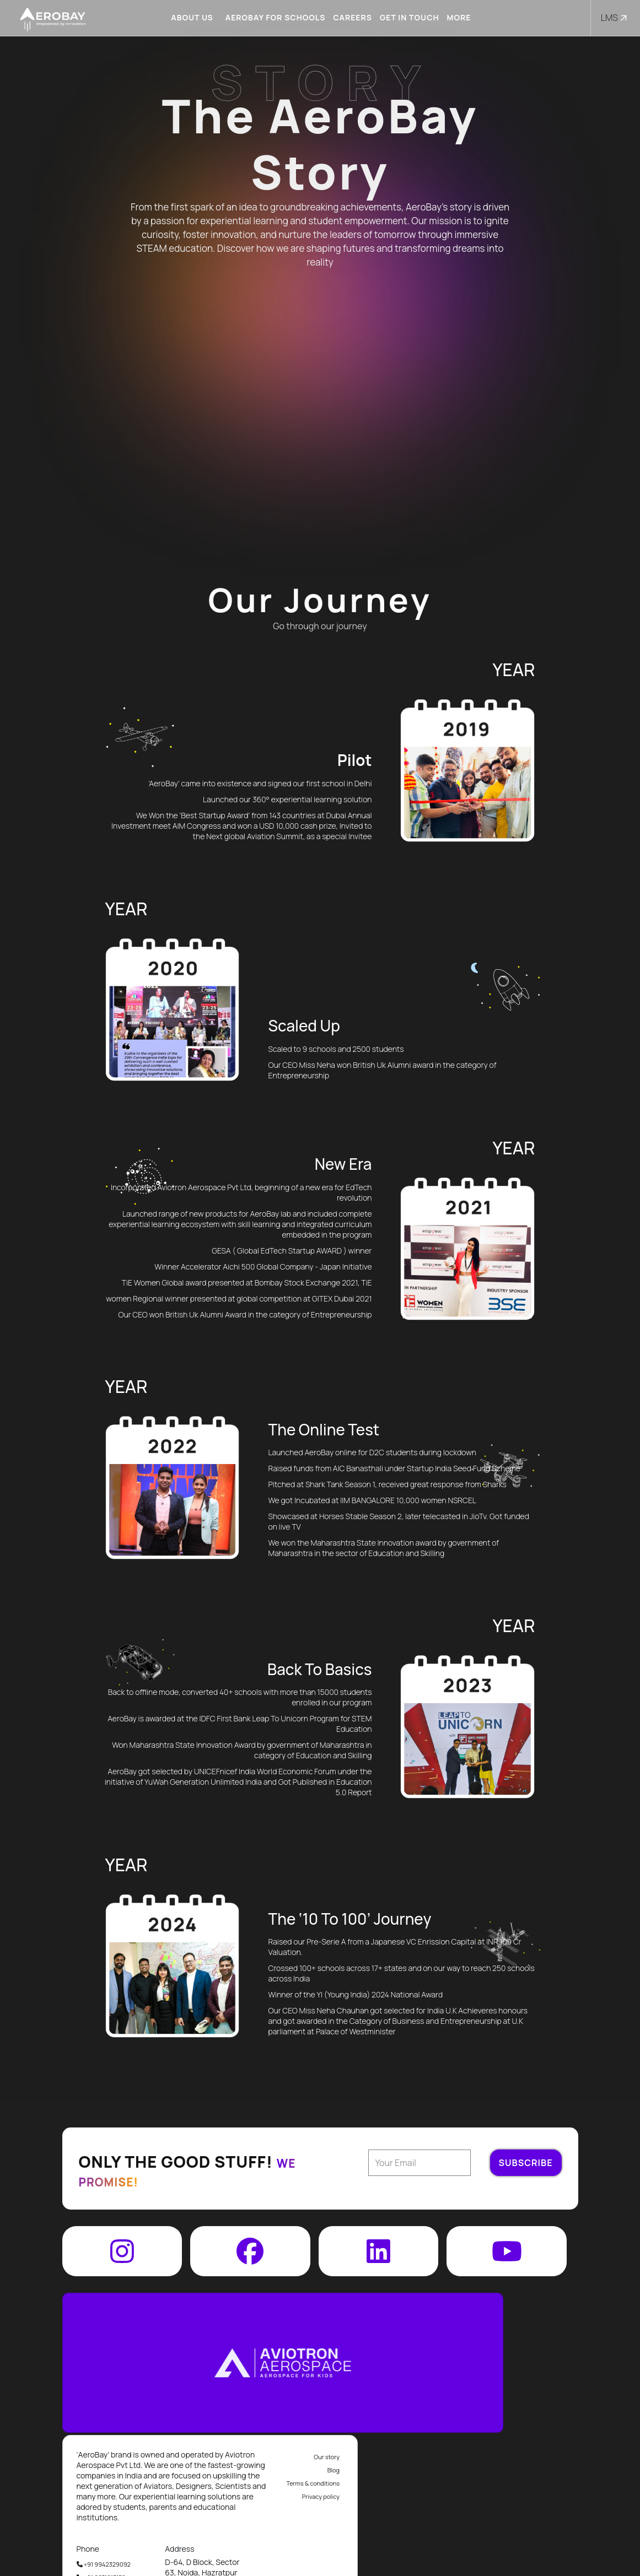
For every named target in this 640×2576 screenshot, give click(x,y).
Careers (349, 17)
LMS (615, 18)
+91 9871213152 (321, 2473)
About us (189, 17)
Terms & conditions (534, 2378)
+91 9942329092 (324, 2459)
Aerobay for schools (272, 17)
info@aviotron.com (533, 2541)
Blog (554, 2365)
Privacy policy (541, 2392)
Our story (547, 2352)
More (455, 17)
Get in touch (405, 17)
